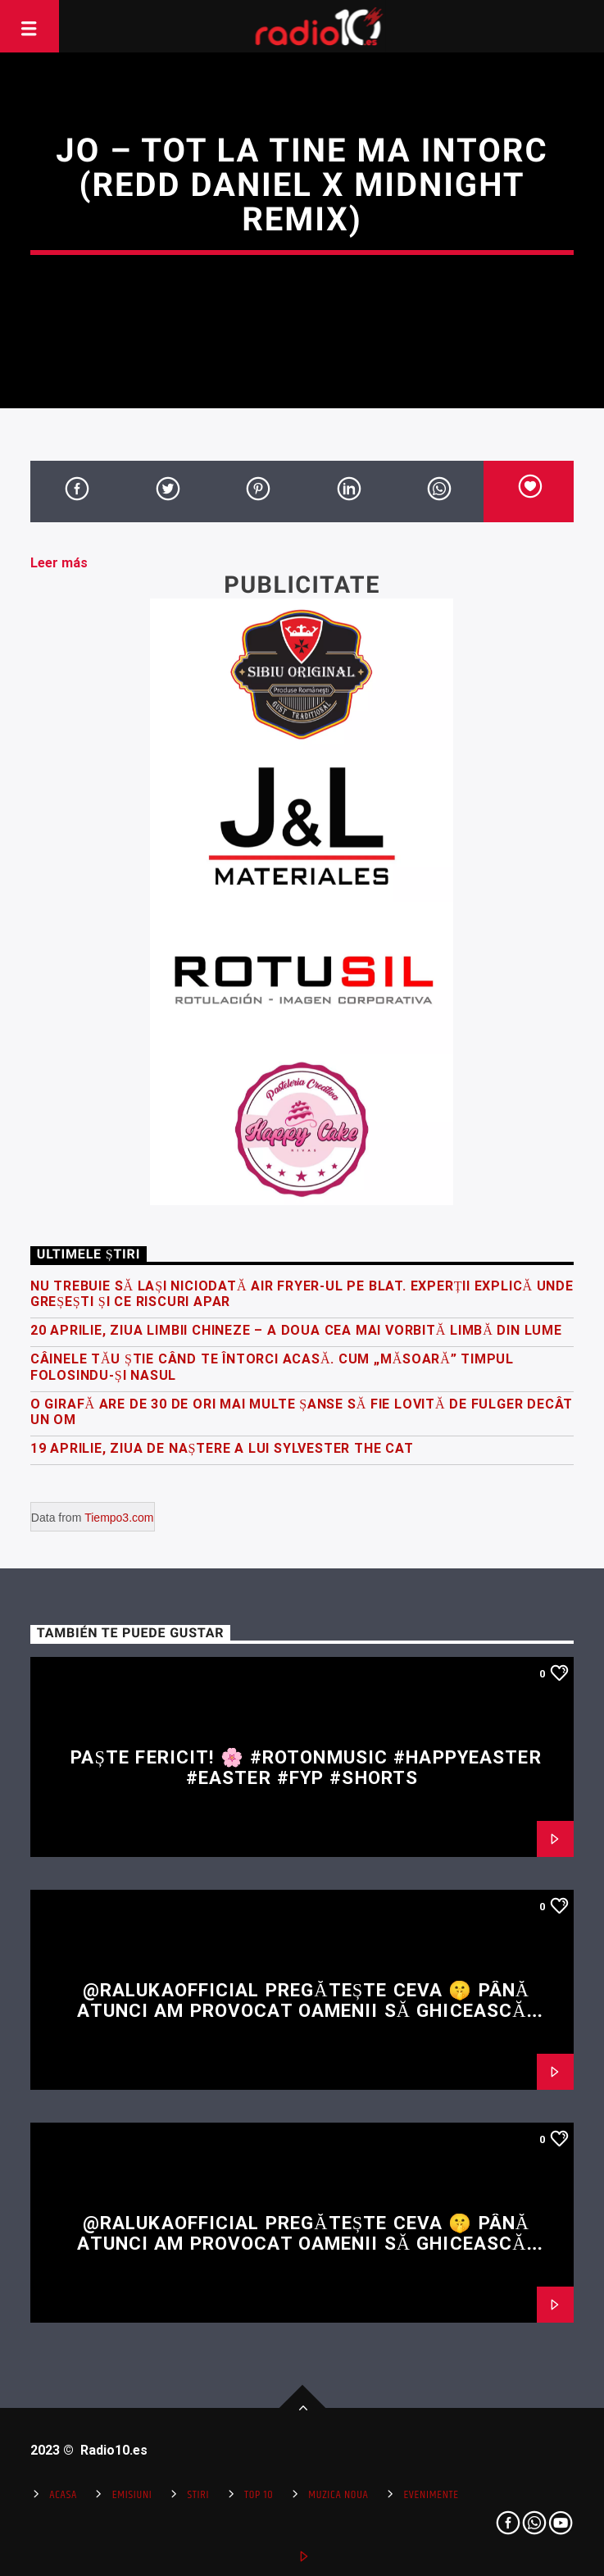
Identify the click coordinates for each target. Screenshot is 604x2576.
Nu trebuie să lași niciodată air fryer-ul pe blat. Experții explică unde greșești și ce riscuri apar (302, 1293)
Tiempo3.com (118, 1517)
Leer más (59, 563)
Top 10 (258, 2495)
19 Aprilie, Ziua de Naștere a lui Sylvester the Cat (222, 1448)
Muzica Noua (338, 2495)
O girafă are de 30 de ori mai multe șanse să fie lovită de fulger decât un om (301, 1411)
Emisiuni (132, 2495)
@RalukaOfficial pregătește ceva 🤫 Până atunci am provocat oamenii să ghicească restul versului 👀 (303, 2010)
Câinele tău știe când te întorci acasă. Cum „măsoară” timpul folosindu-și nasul (272, 1366)
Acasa (63, 2495)
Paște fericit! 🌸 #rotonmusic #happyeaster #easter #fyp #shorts (305, 1767)
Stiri (198, 2495)
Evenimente (430, 2495)
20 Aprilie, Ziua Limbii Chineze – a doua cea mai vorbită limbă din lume (296, 1330)
